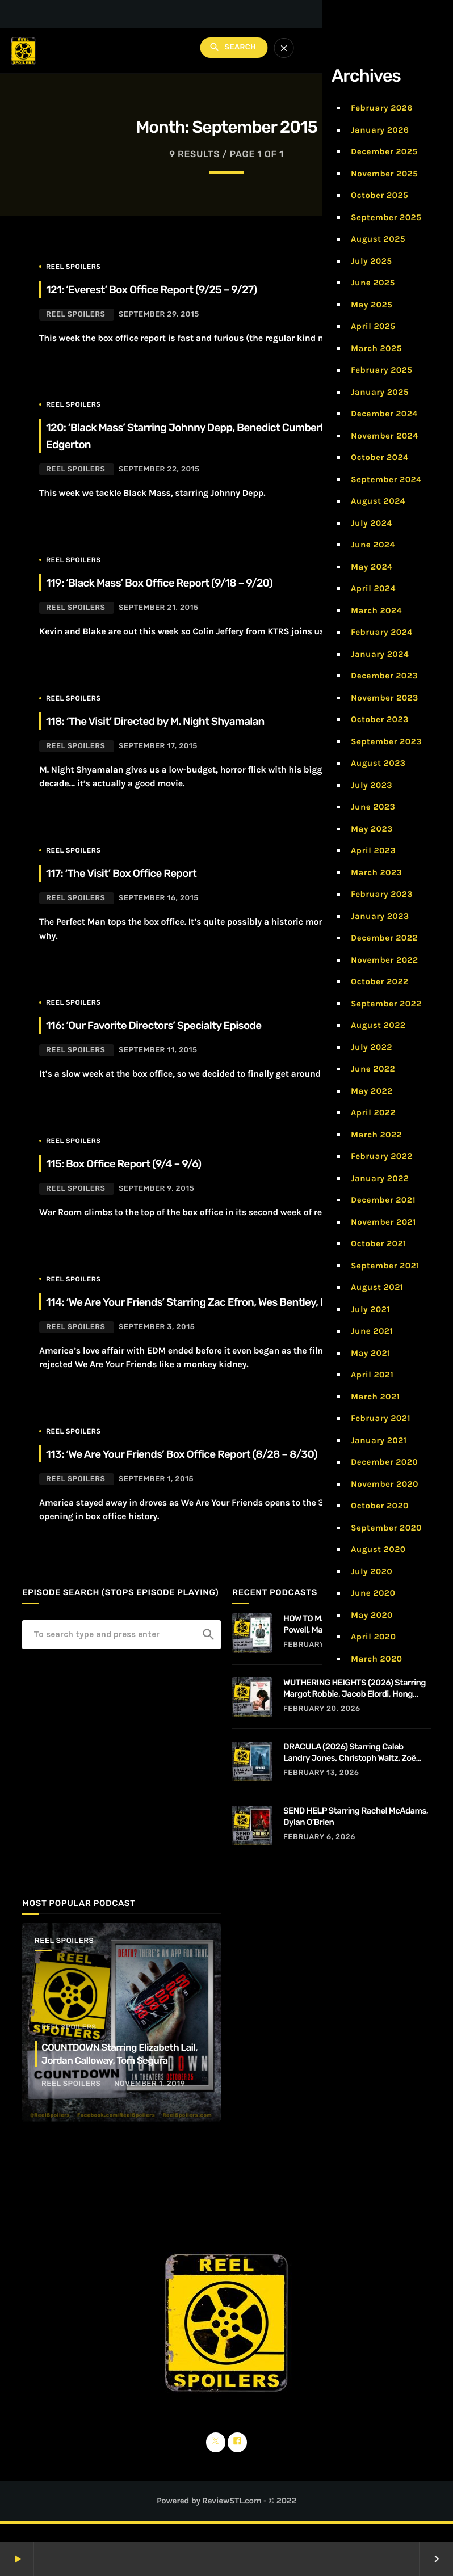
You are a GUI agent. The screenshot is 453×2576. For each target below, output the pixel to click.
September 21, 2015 (159, 608)
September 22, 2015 (159, 469)
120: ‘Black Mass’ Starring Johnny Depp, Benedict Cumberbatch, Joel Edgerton (188, 435)
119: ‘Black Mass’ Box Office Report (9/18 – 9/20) (183, 582)
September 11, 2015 (158, 1050)
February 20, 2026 (321, 1726)
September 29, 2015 (159, 314)
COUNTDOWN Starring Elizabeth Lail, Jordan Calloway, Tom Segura (123, 2071)
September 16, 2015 (159, 898)
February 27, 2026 (321, 1662)
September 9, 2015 (156, 1188)
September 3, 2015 (157, 1343)
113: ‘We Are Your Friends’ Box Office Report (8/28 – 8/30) (211, 1470)
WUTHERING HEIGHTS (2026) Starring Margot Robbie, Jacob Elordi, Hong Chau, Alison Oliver (354, 1705)
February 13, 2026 (321, 1790)
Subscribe (402, 51)
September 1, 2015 (156, 1496)
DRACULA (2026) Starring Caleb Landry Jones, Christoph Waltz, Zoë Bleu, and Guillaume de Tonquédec (349, 1770)
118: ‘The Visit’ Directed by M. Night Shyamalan (179, 720)
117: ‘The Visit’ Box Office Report (137, 872)
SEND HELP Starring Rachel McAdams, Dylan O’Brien (355, 1833)
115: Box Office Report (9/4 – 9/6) (140, 1163)
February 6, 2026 (319, 1854)
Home (331, 203)
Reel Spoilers (73, 267)
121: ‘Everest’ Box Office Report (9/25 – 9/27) (174, 289)
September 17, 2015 (158, 746)
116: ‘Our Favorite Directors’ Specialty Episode (177, 1024)
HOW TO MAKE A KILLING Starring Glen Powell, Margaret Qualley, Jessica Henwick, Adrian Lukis (354, 1641)
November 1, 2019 (149, 2101)
